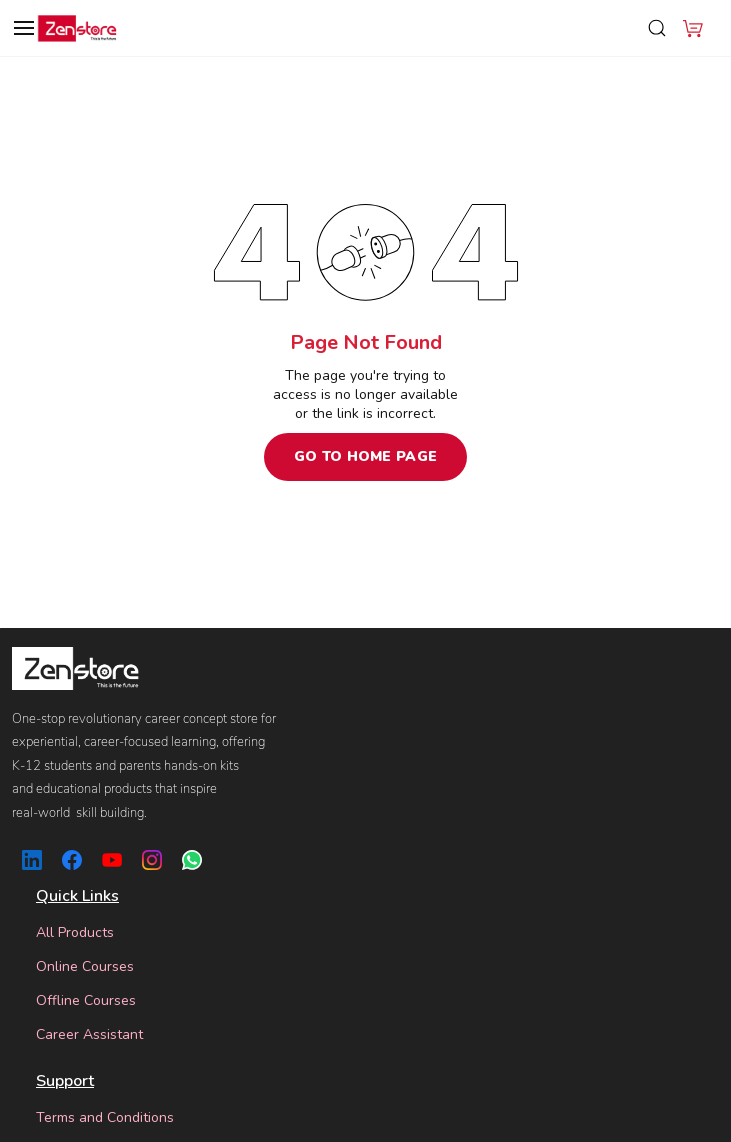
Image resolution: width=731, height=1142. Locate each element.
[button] (693, 28)
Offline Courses (86, 1000)
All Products (75, 932)
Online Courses (85, 966)
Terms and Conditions (105, 1117)
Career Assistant (89, 1034)
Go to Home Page (366, 456)
